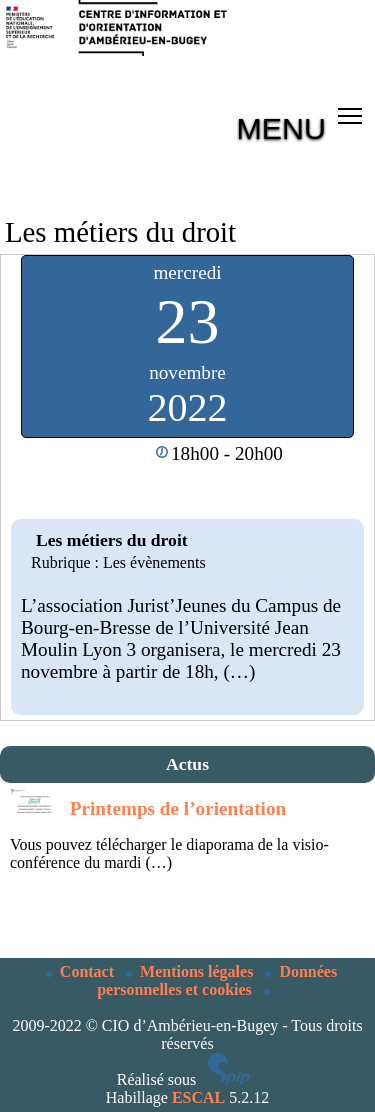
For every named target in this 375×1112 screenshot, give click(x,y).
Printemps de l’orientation (178, 808)
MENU (281, 128)
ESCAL (198, 1097)
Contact (82, 971)
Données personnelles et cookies (217, 980)
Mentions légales (191, 971)
